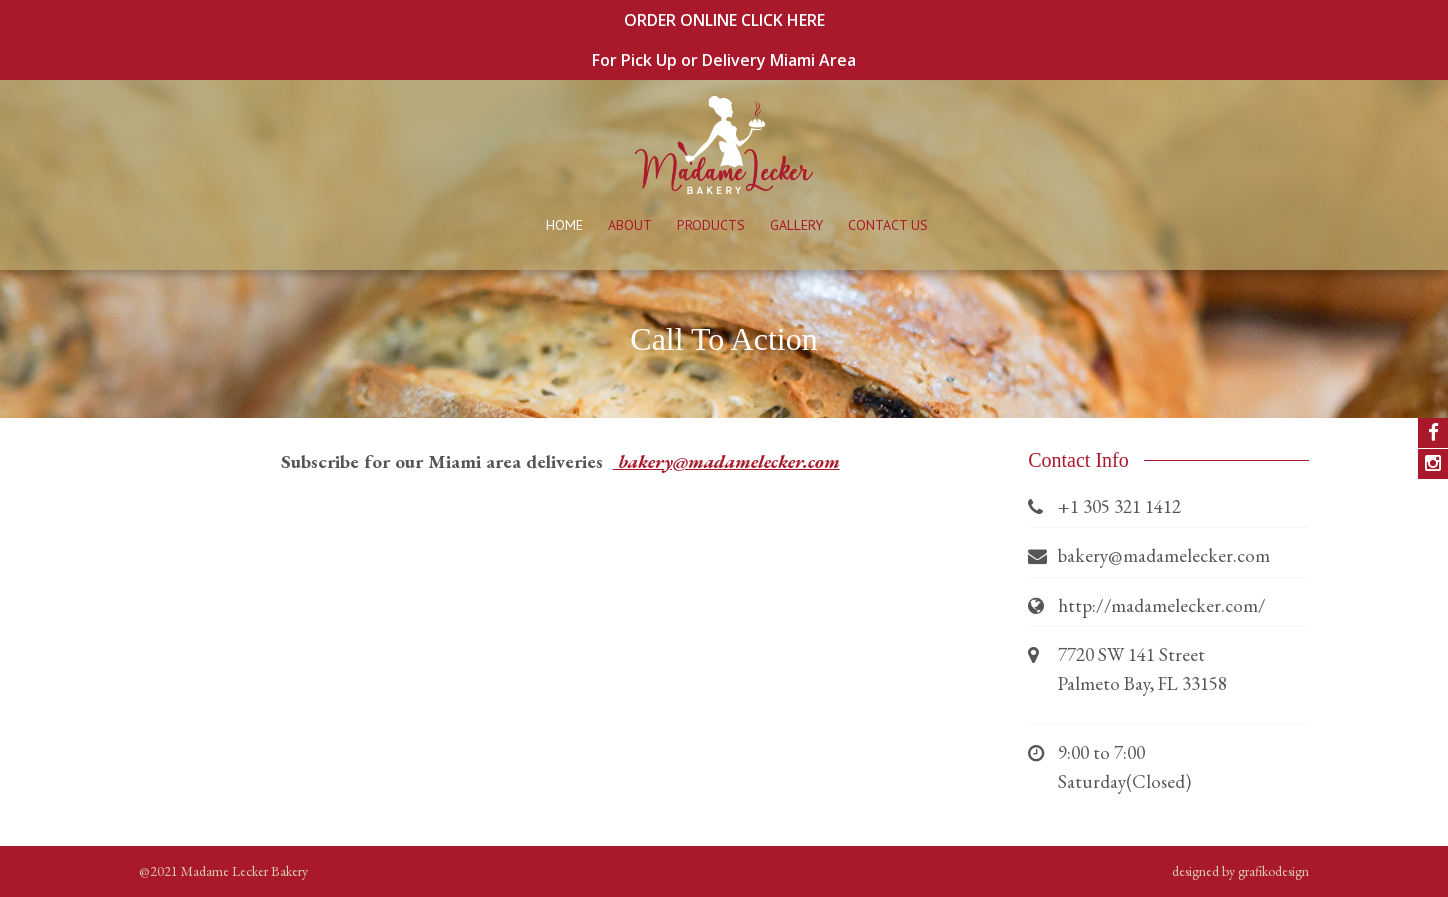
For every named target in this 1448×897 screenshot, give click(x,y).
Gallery (796, 225)
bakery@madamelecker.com (726, 461)
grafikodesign (1273, 871)
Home (564, 225)
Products (711, 225)
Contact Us (888, 225)
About (630, 225)
